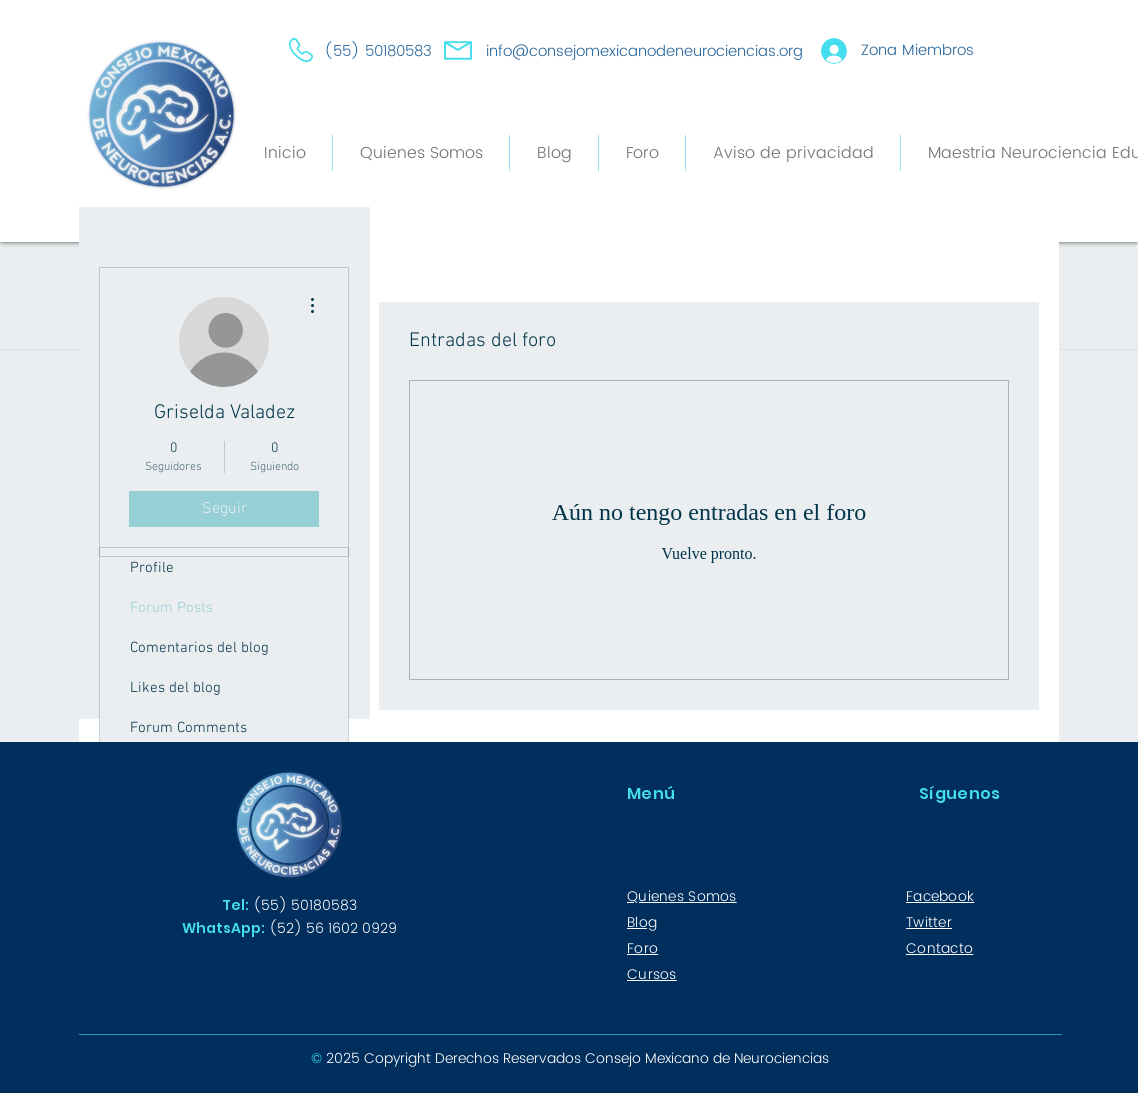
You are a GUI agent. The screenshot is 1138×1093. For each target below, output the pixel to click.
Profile (152, 568)
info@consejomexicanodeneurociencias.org (644, 51)
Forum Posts (171, 608)
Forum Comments (188, 728)
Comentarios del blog (199, 648)
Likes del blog (175, 688)
